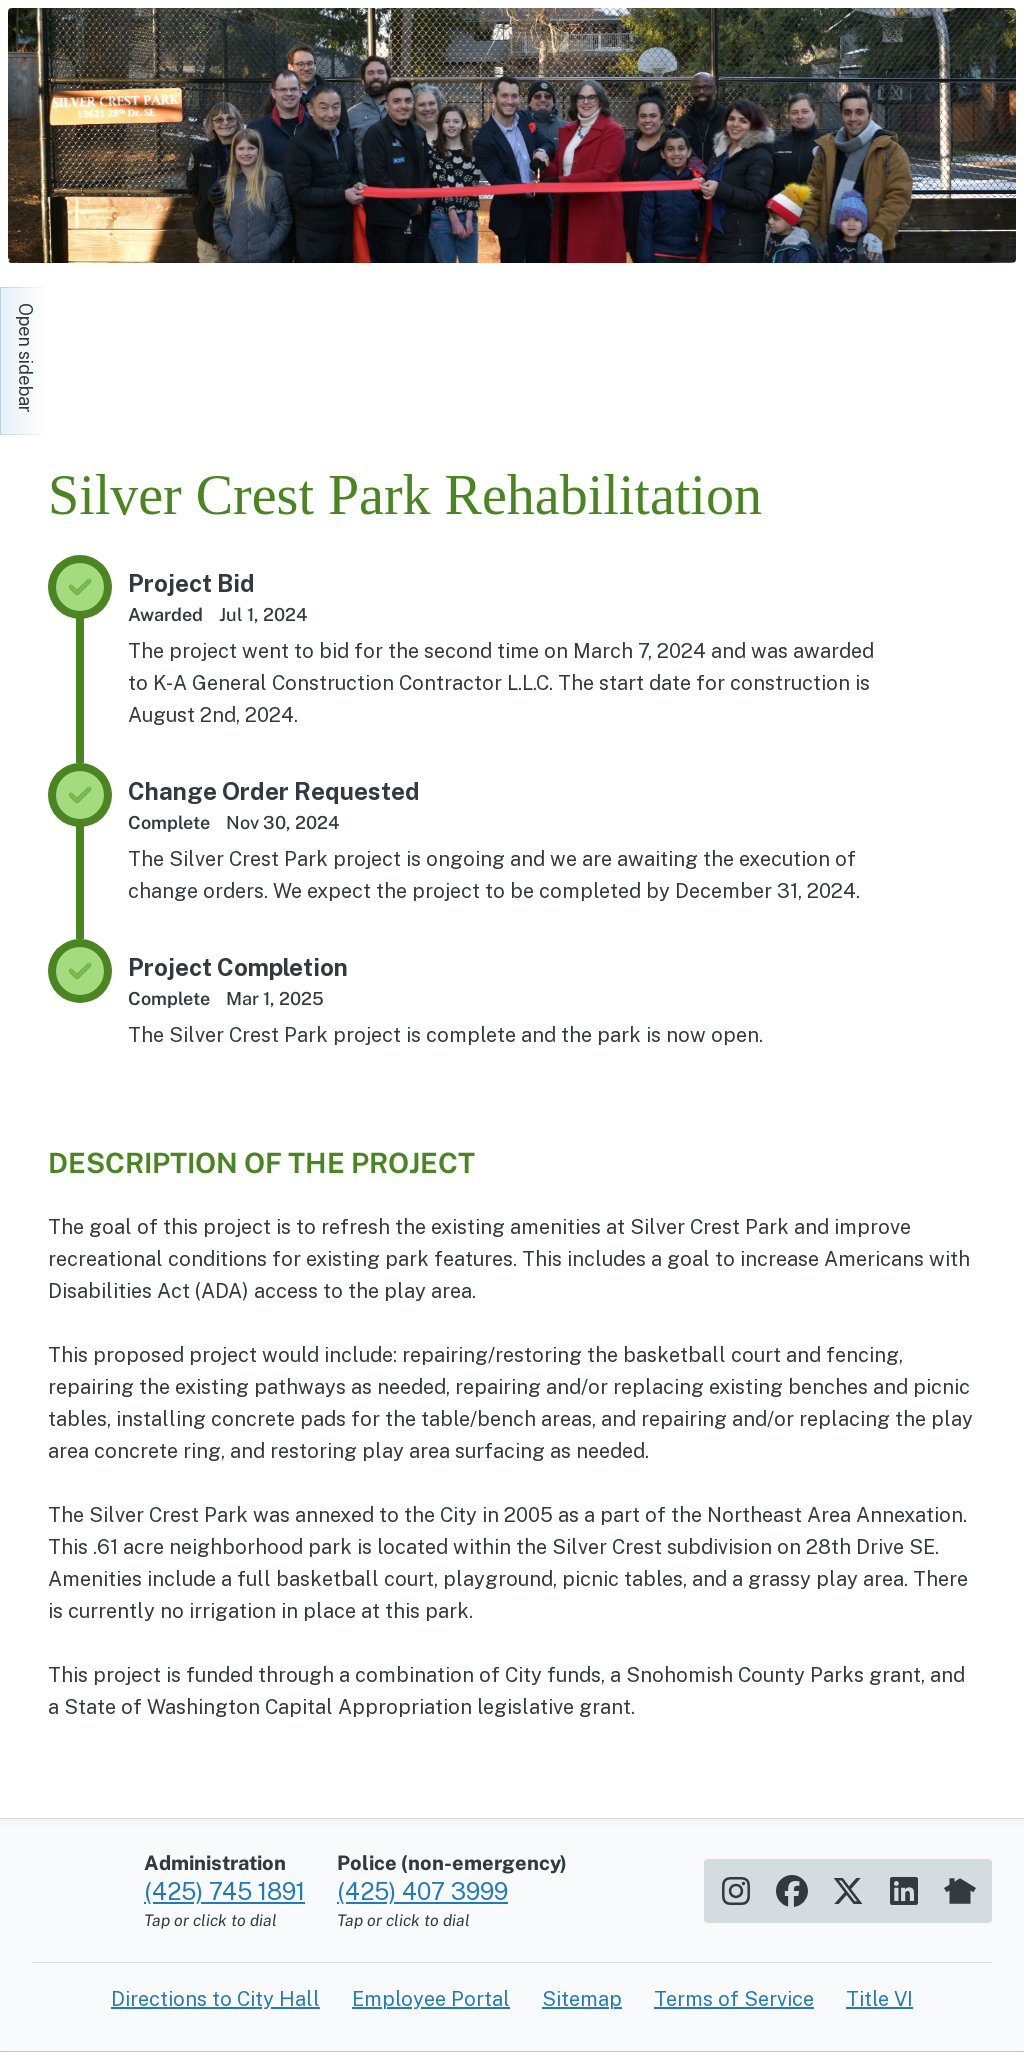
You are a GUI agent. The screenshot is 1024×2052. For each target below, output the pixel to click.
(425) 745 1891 (224, 1891)
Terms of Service (734, 1999)
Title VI (879, 1999)
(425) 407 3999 (422, 1891)
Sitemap (582, 1999)
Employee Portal (431, 1999)
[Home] (228, 351)
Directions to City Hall (215, 1999)
